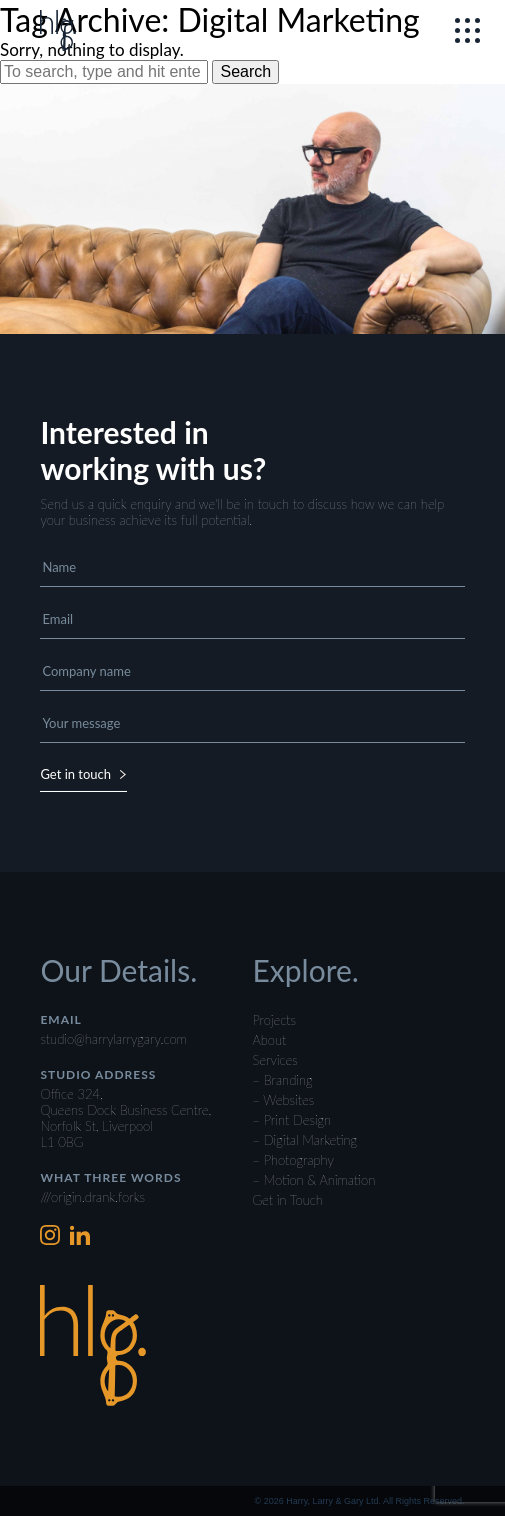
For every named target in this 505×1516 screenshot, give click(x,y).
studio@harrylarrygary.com (113, 1039)
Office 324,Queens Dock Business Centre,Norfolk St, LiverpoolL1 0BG (125, 1118)
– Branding (283, 1080)
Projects (274, 1020)
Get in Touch (288, 1200)
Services (275, 1060)
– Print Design (292, 1120)
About (270, 1040)
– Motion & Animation (314, 1180)
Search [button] (245, 71)
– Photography (293, 1160)
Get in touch (83, 774)
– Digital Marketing (305, 1140)
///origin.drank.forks (92, 1197)
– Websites (284, 1100)
